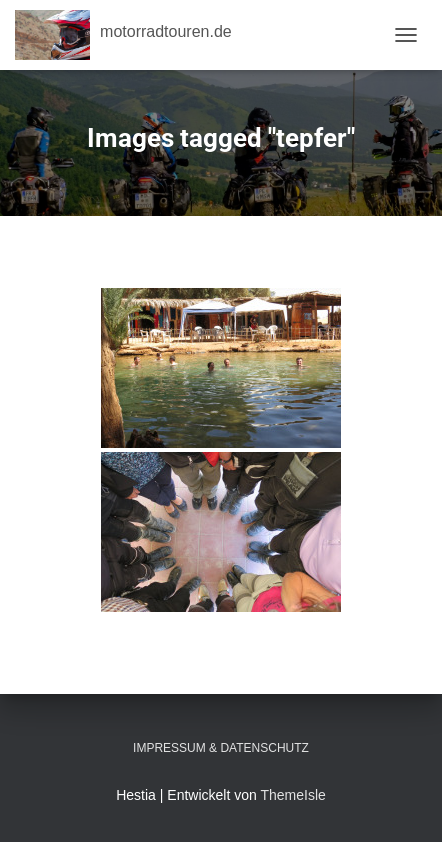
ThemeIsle (292, 795)
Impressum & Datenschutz (221, 748)
